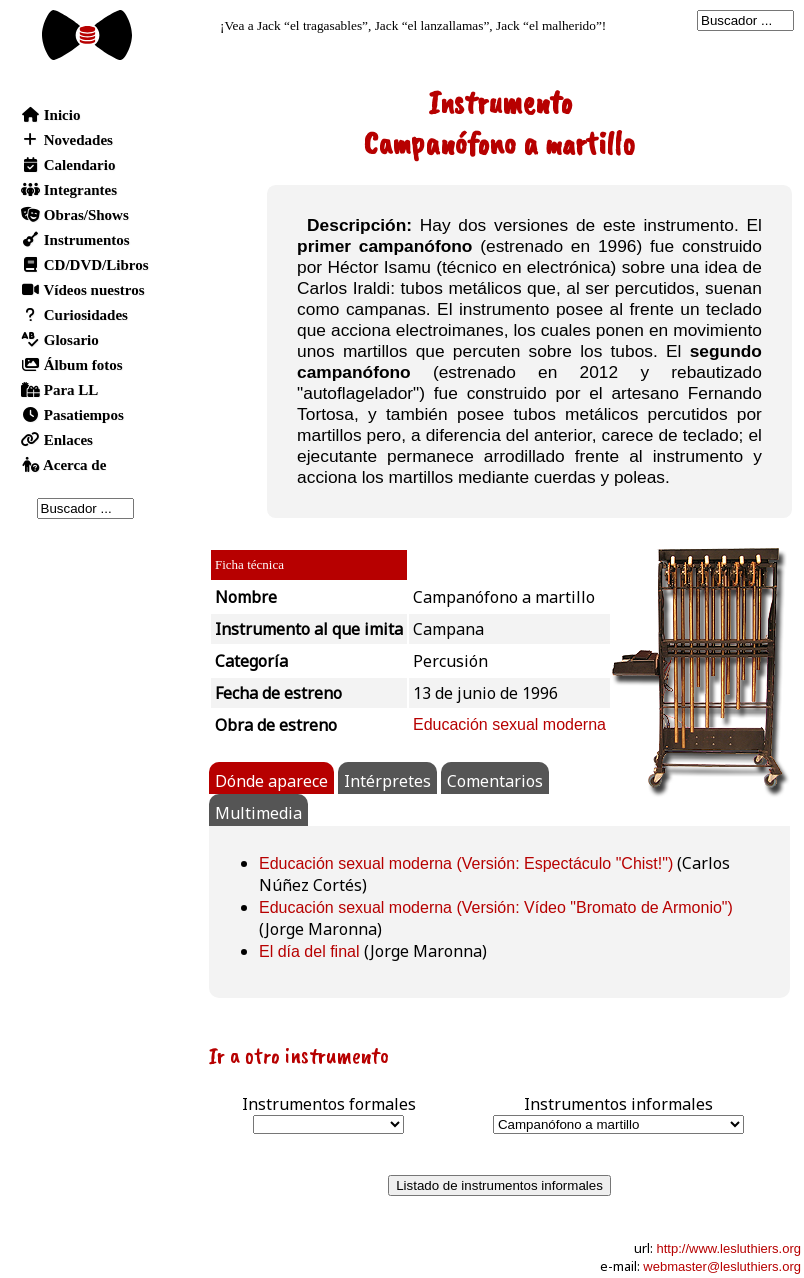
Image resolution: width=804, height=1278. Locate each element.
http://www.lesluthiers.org (728, 1248)
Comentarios (495, 781)
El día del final (309, 951)
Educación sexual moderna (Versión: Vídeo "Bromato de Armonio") (496, 907)
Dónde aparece (271, 781)
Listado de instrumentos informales (499, 1185)
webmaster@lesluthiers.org (722, 1266)
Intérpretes (387, 781)
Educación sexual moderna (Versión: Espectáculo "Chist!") (466, 863)
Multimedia (258, 813)
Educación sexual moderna (509, 724)
